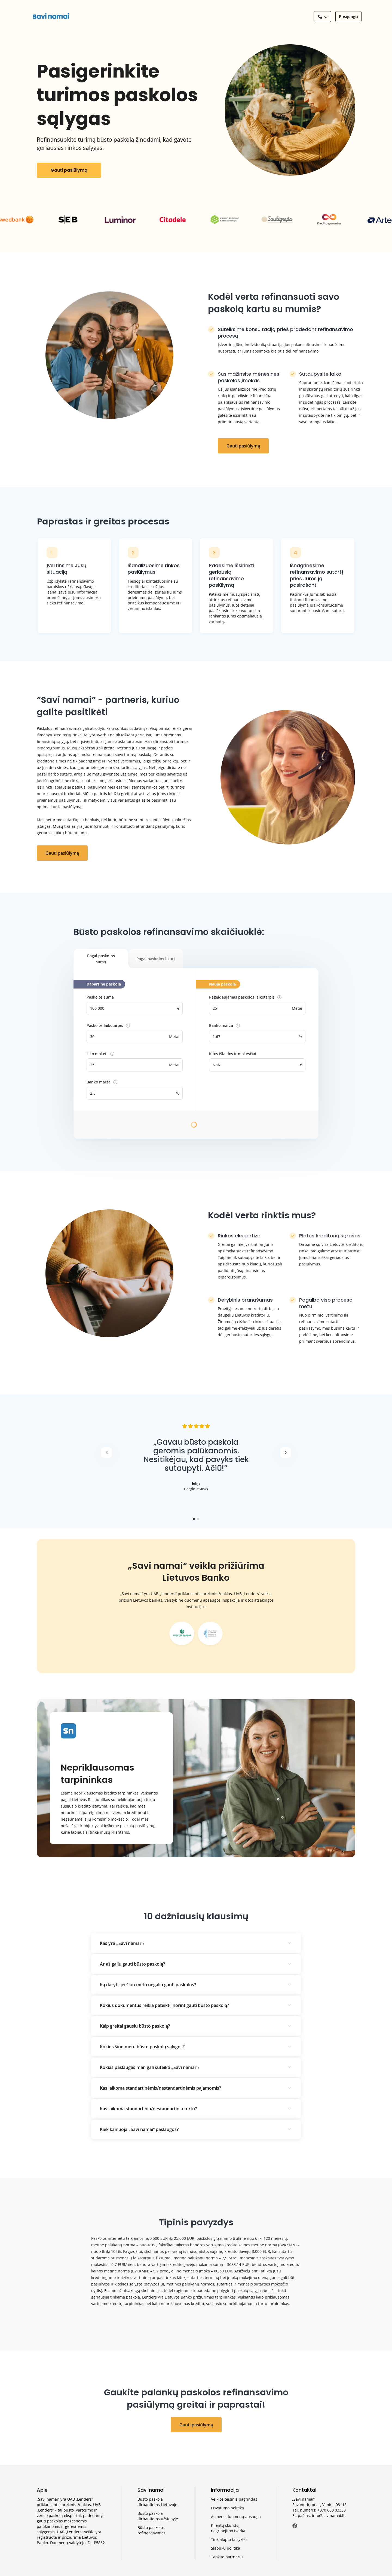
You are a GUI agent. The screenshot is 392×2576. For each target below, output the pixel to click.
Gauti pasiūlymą (69, 170)
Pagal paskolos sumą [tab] (107, 961)
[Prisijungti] (348, 16)
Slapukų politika (225, 2548)
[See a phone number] (322, 16)
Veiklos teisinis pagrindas (234, 2499)
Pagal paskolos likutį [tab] (155, 958)
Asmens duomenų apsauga (236, 2516)
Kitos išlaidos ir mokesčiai (232, 1053)
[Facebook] (294, 2527)
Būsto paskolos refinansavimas (151, 2530)
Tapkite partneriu (227, 2556)
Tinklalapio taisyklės (229, 2539)
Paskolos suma (100, 997)
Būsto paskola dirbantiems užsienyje (157, 2516)
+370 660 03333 (331, 2510)
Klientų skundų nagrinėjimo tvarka (228, 2528)
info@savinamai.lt (328, 2515)
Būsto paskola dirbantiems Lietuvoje (157, 2502)
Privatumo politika (227, 2507)
